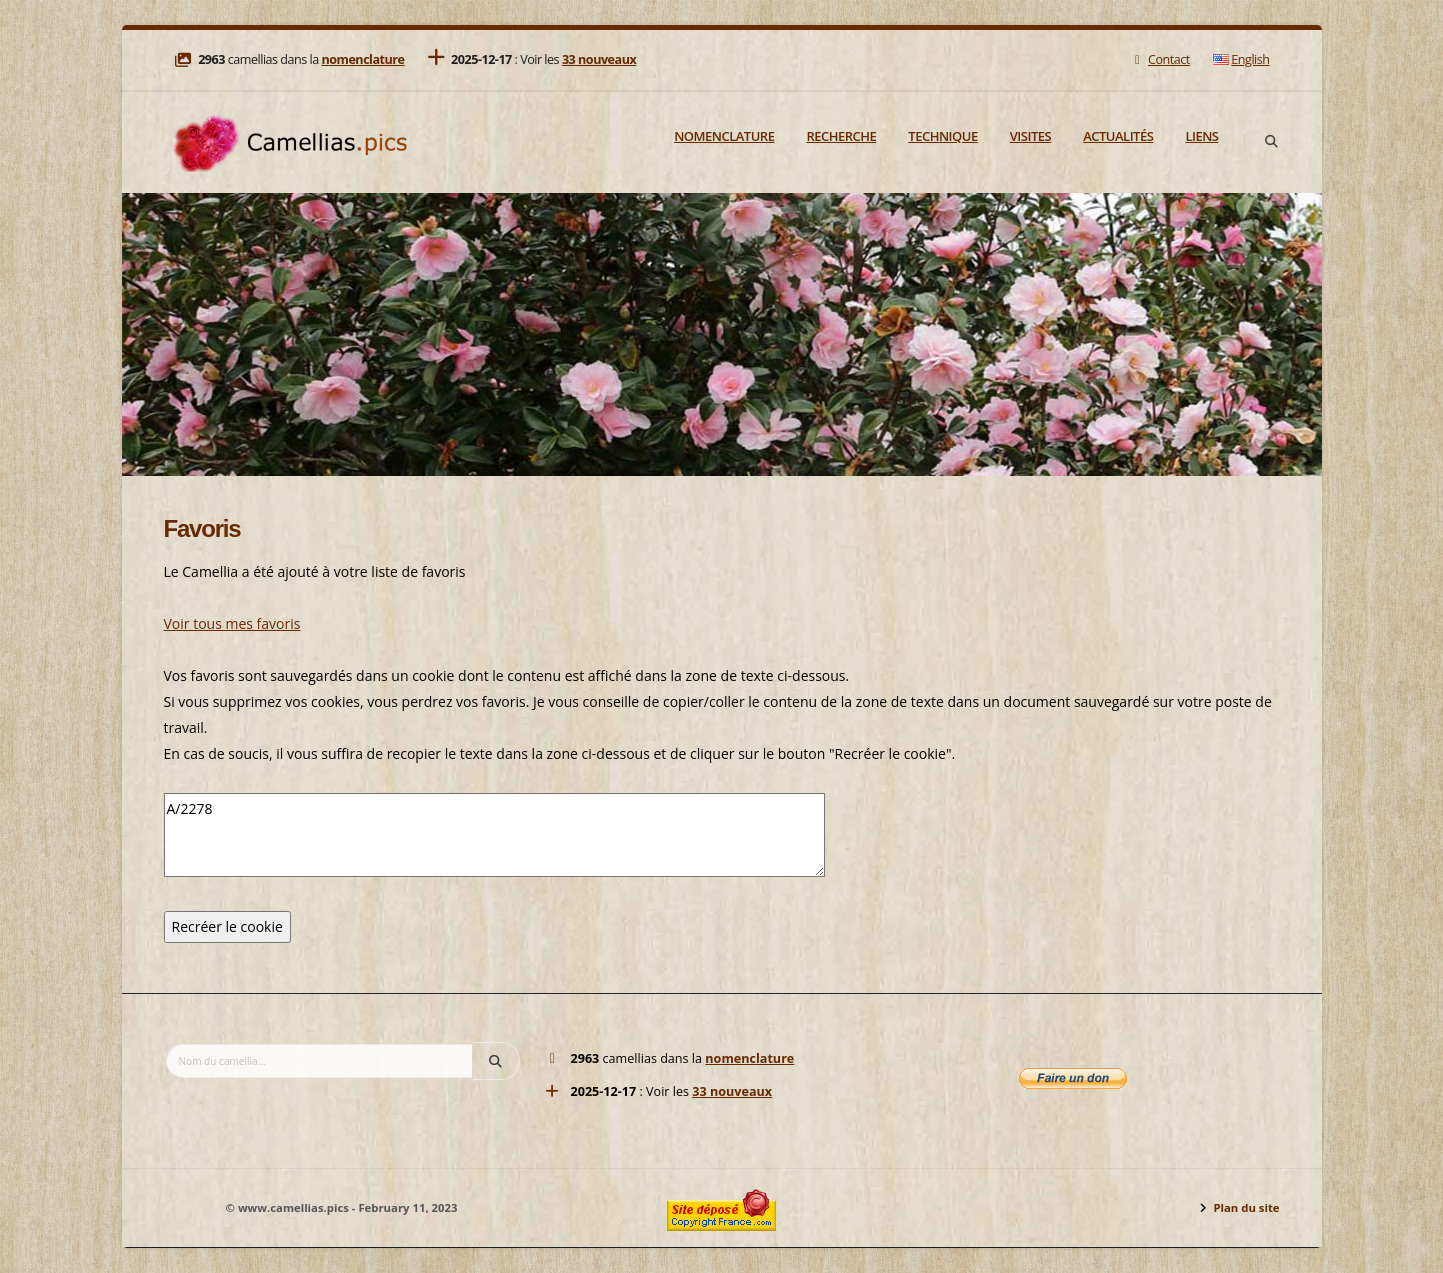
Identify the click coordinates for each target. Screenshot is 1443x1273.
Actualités (1118, 136)
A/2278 (494, 835)
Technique (942, 136)
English (1241, 59)
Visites (1030, 136)
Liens (1201, 136)
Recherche (841, 136)
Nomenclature (724, 136)
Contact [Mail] (1159, 59)
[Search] (1272, 142)
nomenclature (362, 59)
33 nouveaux (599, 59)
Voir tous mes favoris (232, 623)
